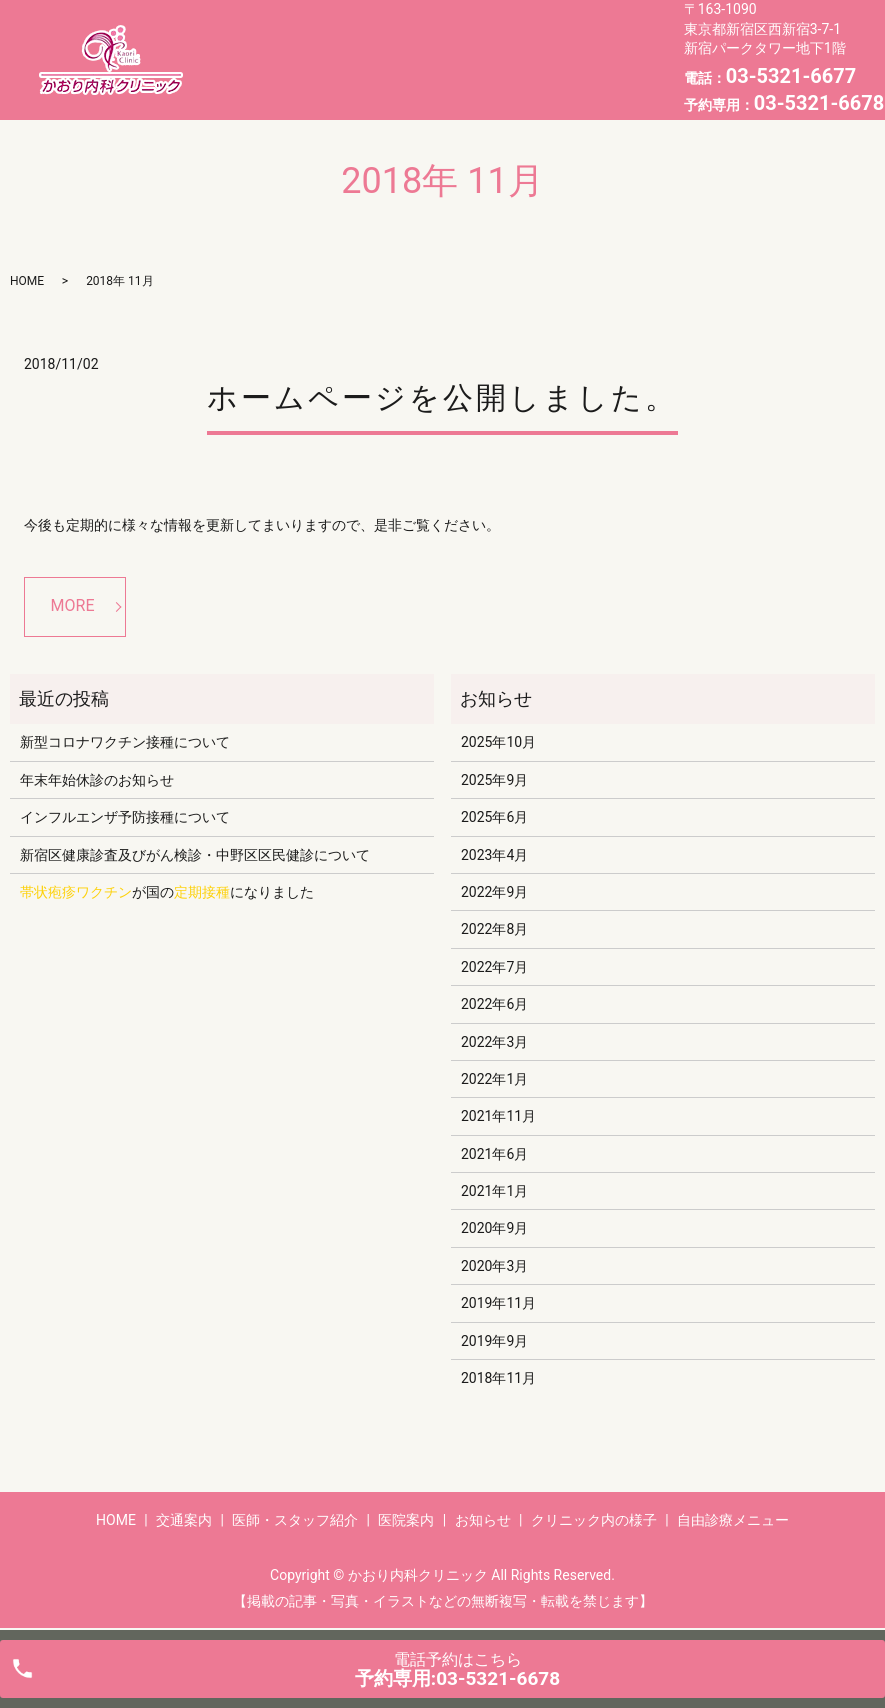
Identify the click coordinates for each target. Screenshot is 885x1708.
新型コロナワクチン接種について (125, 742)
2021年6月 (494, 1154)
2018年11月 (498, 1378)
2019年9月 (494, 1341)
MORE (73, 605)
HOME (250, 43)
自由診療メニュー (437, 74)
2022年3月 (494, 1042)
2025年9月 (494, 780)
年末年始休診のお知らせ (97, 780)
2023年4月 (494, 855)
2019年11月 (498, 1303)
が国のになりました (167, 892)
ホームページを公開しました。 (442, 397)
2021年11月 (498, 1116)
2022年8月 (494, 929)
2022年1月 (494, 1079)
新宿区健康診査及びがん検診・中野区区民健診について (195, 855)
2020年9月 (494, 1228)
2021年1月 (494, 1191)
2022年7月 (494, 967)
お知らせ (613, 43)
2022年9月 (494, 892)
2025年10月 (498, 742)
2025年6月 (494, 817)
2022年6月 (494, 1004)
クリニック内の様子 (295, 74)
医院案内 (539, 43)
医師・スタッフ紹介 (427, 43)
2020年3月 (494, 1266)
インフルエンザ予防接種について (125, 817)
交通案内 (316, 43)
